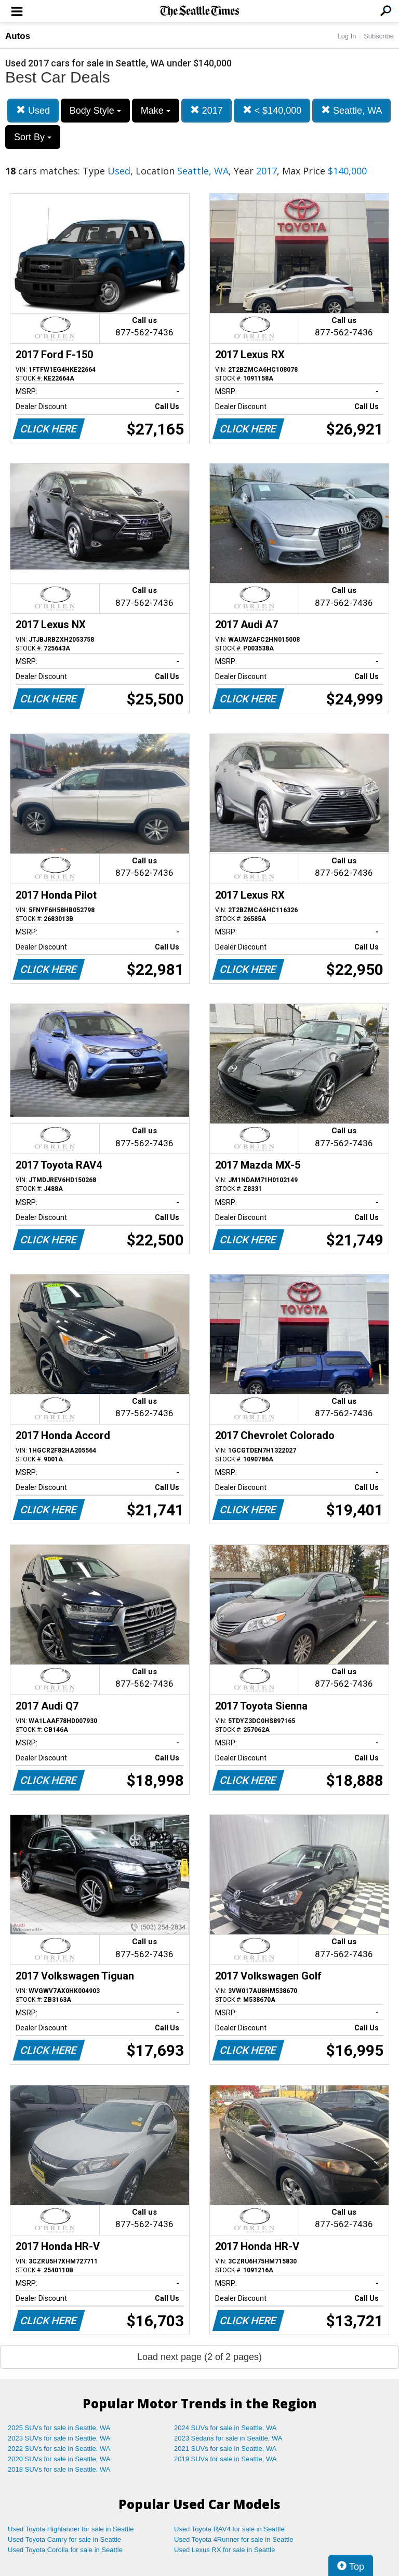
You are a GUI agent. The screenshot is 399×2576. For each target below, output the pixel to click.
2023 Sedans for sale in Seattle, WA (228, 2438)
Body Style (95, 110)
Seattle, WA (351, 110)
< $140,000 (272, 110)
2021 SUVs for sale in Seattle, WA (225, 2448)
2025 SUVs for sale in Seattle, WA (59, 2428)
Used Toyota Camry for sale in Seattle (64, 2539)
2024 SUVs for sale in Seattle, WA (225, 2428)
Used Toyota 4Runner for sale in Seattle (234, 2539)
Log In (346, 36)
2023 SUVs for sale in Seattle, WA (59, 2438)
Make (155, 110)
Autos (17, 36)
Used (33, 110)
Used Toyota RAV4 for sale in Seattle (229, 2529)
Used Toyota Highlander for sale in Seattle (71, 2529)
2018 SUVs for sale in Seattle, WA (59, 2469)
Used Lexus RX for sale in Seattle (224, 2550)
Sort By (32, 137)
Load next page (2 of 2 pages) (199, 2357)
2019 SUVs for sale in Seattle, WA (225, 2459)
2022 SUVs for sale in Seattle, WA (59, 2448)
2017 (206, 110)
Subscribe (379, 36)
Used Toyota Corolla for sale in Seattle (65, 2550)
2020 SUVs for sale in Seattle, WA (59, 2459)
